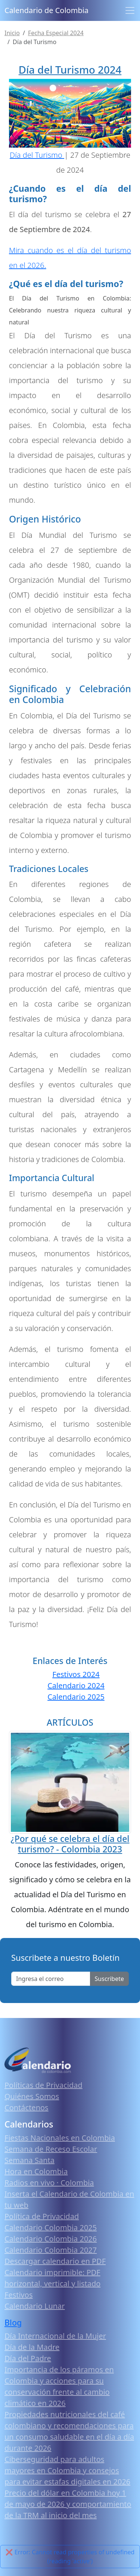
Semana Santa (29, 2160)
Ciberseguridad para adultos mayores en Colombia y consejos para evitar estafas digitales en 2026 (67, 2470)
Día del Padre (27, 2358)
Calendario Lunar (34, 2306)
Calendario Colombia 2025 (50, 2227)
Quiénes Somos (31, 2096)
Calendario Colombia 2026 (50, 2239)
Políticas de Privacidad (43, 2085)
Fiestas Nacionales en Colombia (59, 2138)
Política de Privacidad (41, 2216)
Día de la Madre (31, 2347)
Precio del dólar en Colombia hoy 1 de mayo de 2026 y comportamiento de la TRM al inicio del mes (67, 2504)
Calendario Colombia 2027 (50, 2250)
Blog (13, 2322)
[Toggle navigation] (130, 10)
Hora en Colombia (36, 2171)
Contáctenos (26, 2107)
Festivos (18, 2295)
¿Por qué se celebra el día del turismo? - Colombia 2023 (69, 1844)
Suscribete (109, 1979)
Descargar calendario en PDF (55, 2261)
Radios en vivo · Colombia (49, 2183)
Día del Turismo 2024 (70, 69)
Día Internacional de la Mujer (55, 2336)
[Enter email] (50, 1979)
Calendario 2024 (76, 1685)
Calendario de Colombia (46, 10)
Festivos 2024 (75, 1674)
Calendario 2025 (76, 1697)
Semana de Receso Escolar (50, 2149)
